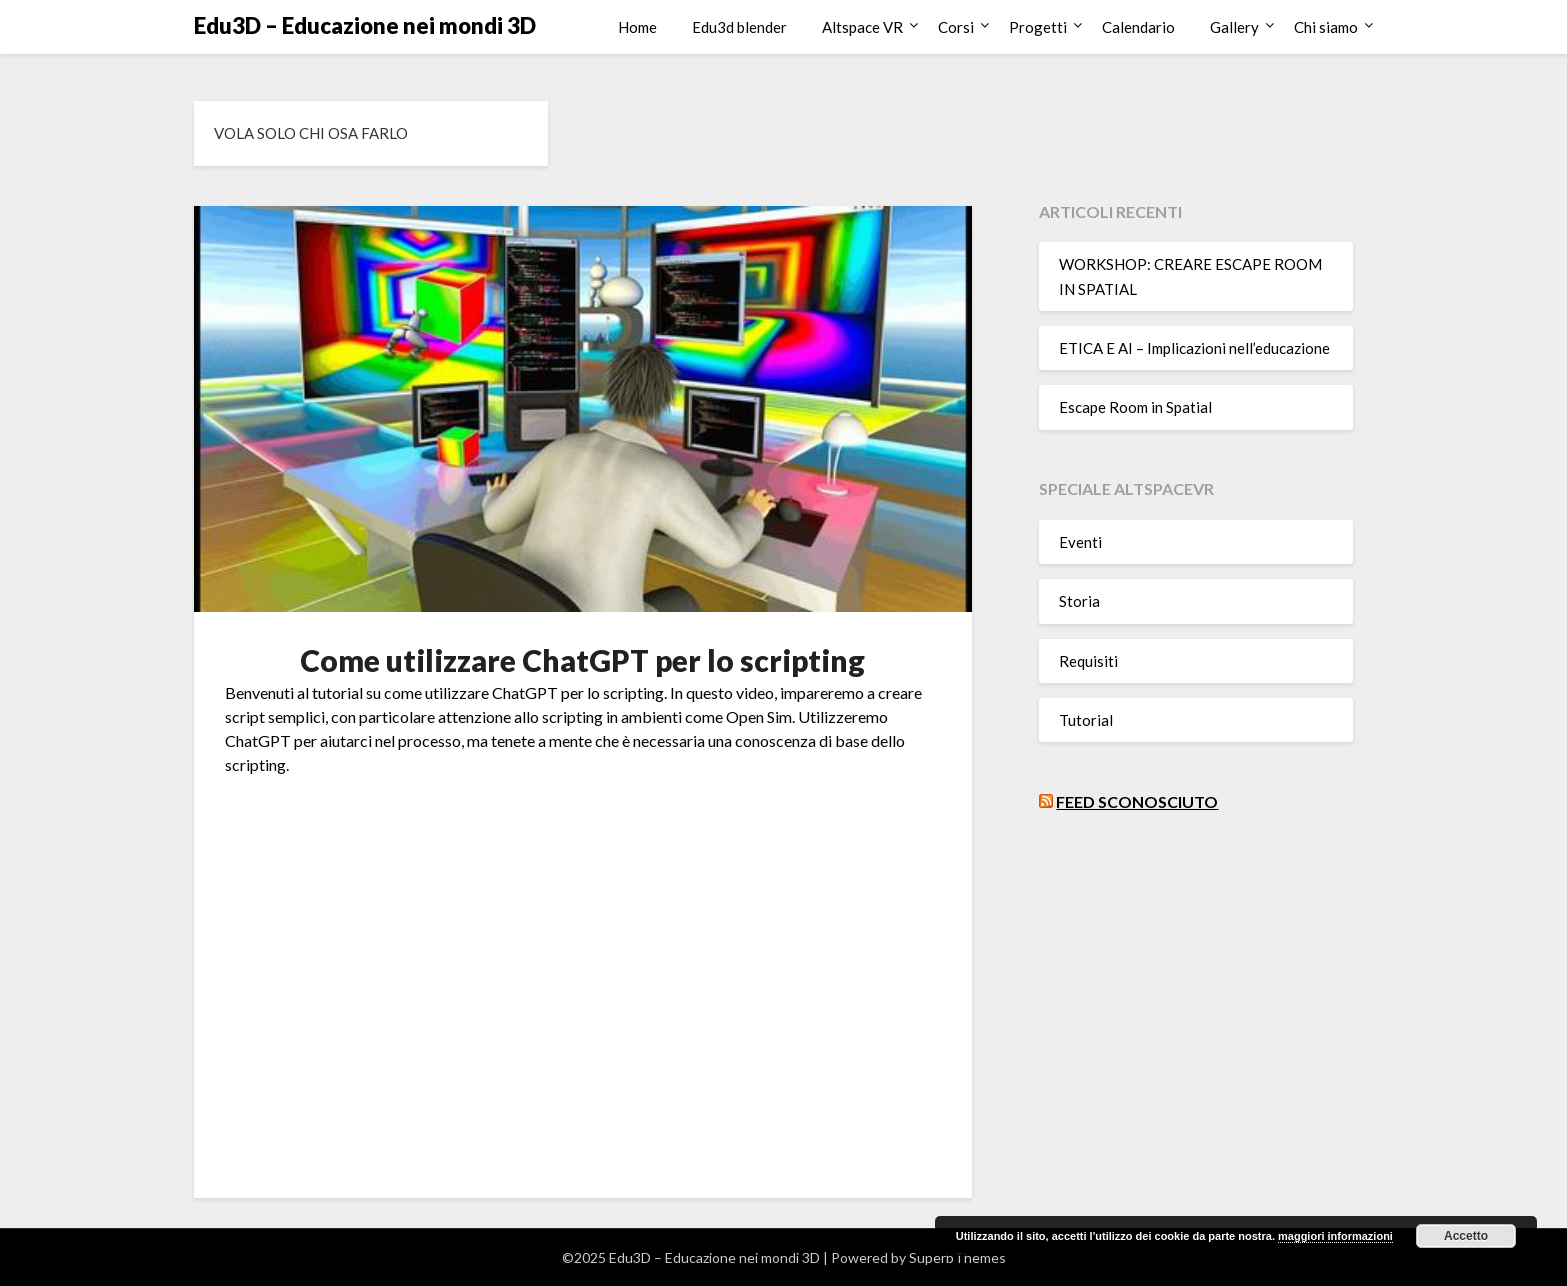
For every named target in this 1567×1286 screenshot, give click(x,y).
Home (637, 27)
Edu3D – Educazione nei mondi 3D (365, 25)
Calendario (1138, 27)
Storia (1079, 601)
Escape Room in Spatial (1135, 407)
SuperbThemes (957, 1257)
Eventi (1080, 542)
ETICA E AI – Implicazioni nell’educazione (1194, 348)
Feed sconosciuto (1137, 801)
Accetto (1466, 1236)
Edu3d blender (739, 27)
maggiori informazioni (1335, 1236)
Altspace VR (862, 27)
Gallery (1234, 27)
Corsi (956, 27)
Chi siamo (1326, 27)
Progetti (1038, 27)
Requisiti (1088, 661)
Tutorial (1086, 720)
